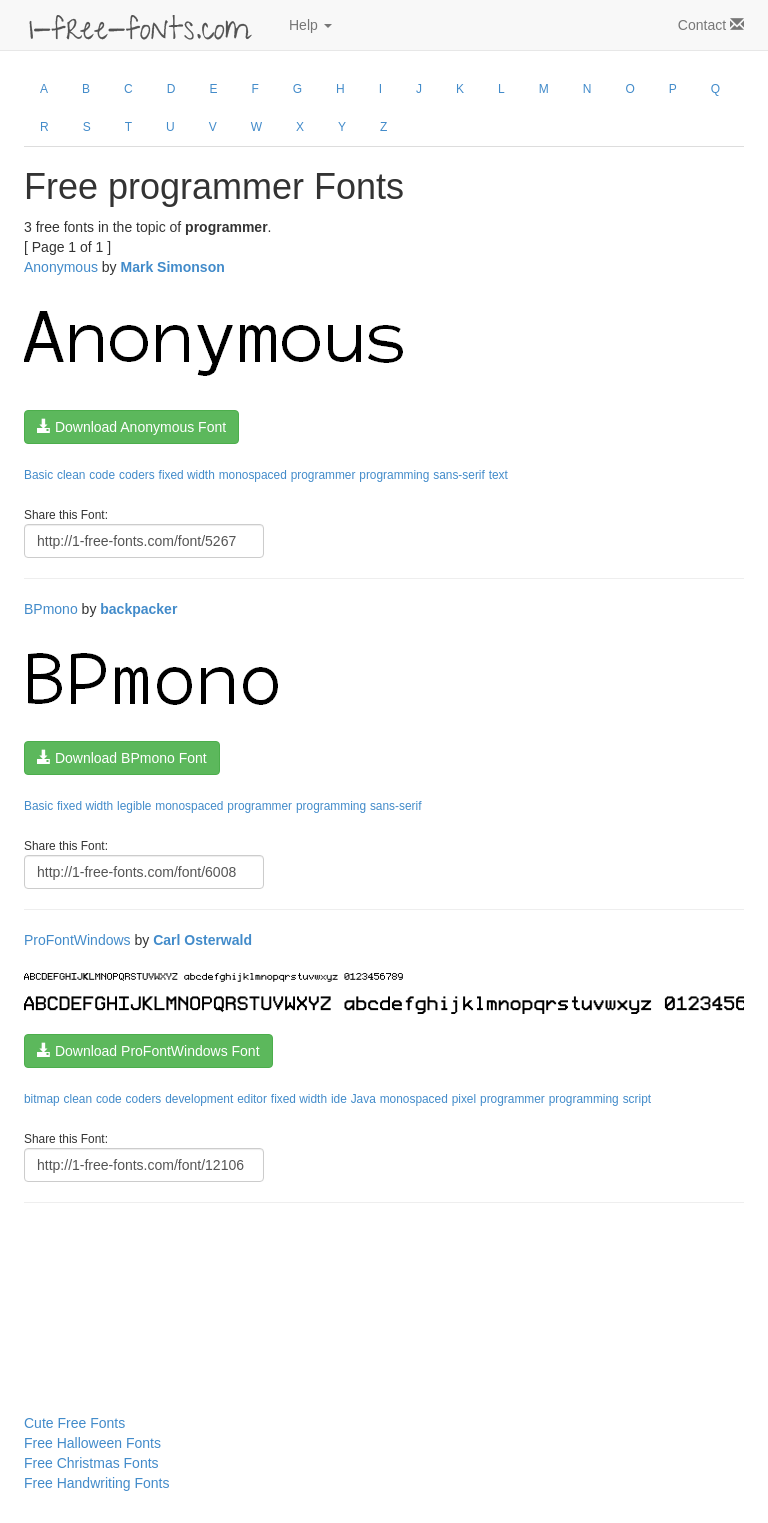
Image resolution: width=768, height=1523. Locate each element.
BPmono (51, 609)
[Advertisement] (124, 1268)
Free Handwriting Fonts (97, 1483)
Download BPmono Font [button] (122, 758)
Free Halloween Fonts (92, 1443)
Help (310, 25)
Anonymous (61, 267)
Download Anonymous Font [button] (131, 427)
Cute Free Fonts (74, 1423)
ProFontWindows (77, 940)
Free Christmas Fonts (91, 1463)
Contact (711, 25)
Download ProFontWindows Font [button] (148, 1051)
